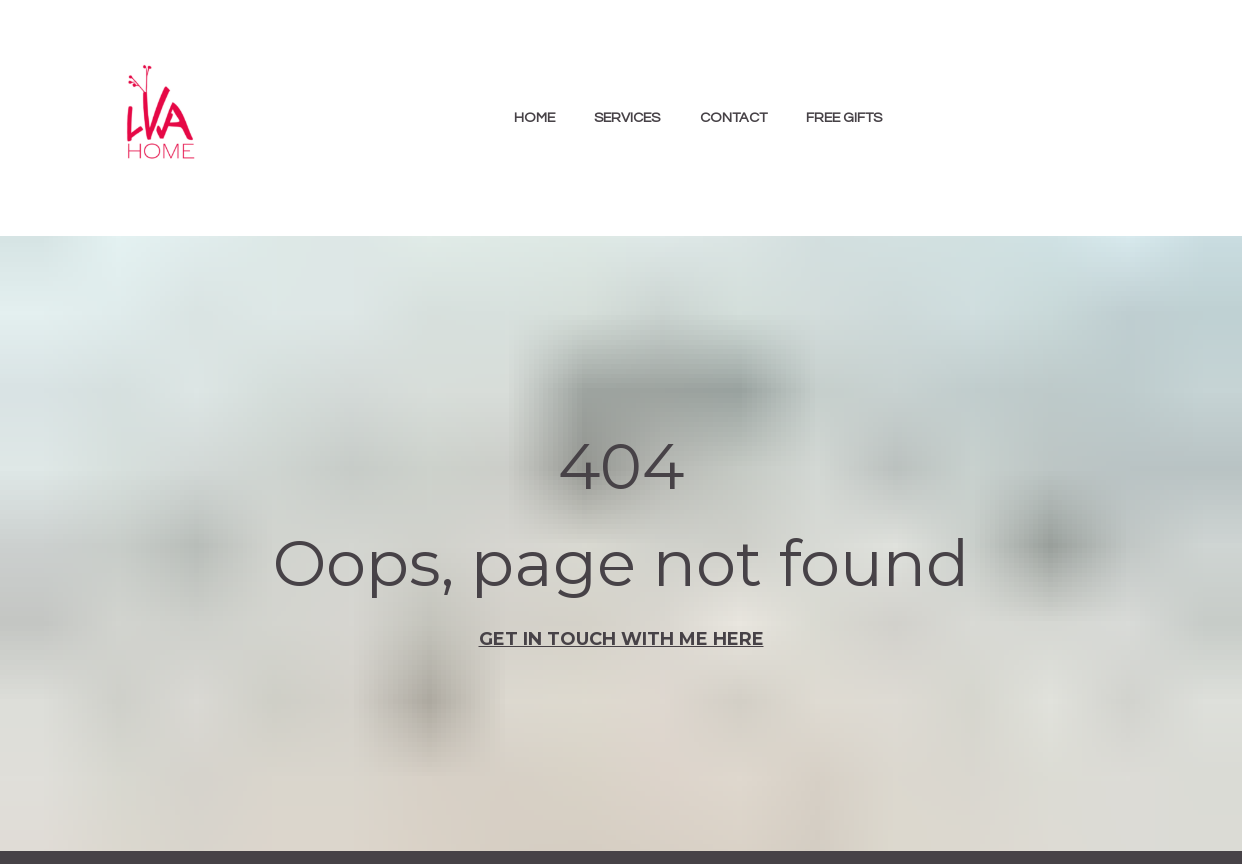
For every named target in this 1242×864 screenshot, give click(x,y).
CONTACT (733, 117)
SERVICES (627, 117)
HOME (534, 117)
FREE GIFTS (844, 117)
